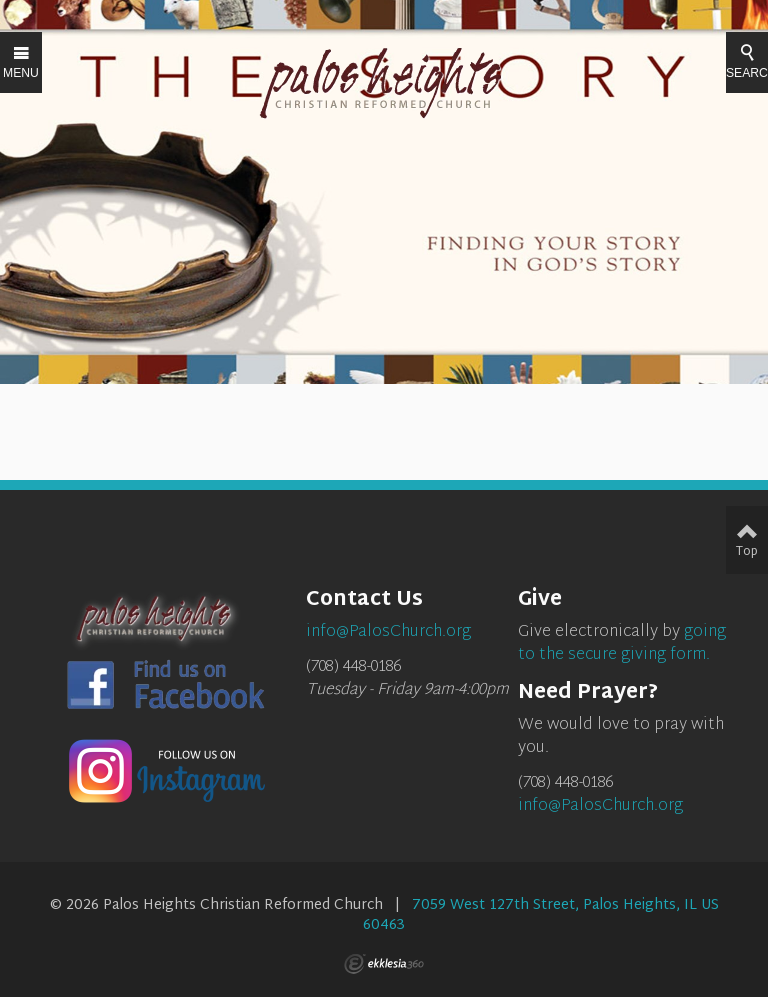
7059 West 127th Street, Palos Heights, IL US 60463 (541, 915)
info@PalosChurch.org (600, 806)
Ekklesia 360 (384, 964)
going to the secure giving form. (622, 644)
